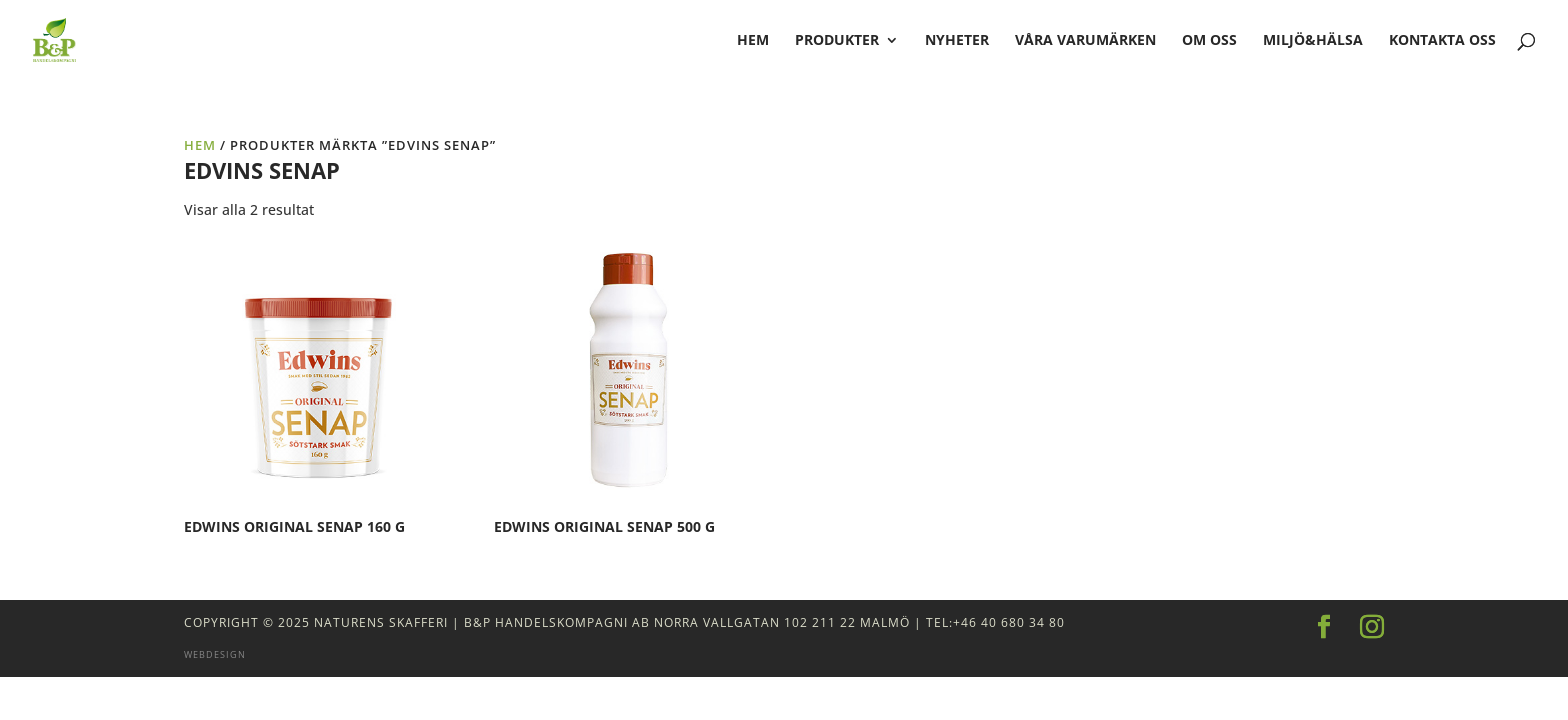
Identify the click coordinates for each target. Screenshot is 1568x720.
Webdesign (215, 654)
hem (753, 41)
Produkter (837, 41)
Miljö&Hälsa (1313, 41)
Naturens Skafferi (381, 622)
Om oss (1209, 41)
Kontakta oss (1442, 41)
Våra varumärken (1085, 41)
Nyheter (957, 41)
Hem (200, 145)
